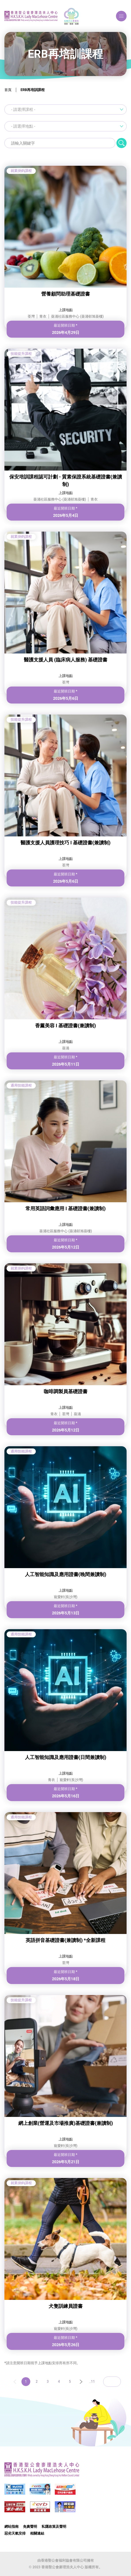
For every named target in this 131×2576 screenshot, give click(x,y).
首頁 (7, 90)
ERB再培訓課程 (33, 90)
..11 (92, 2381)
